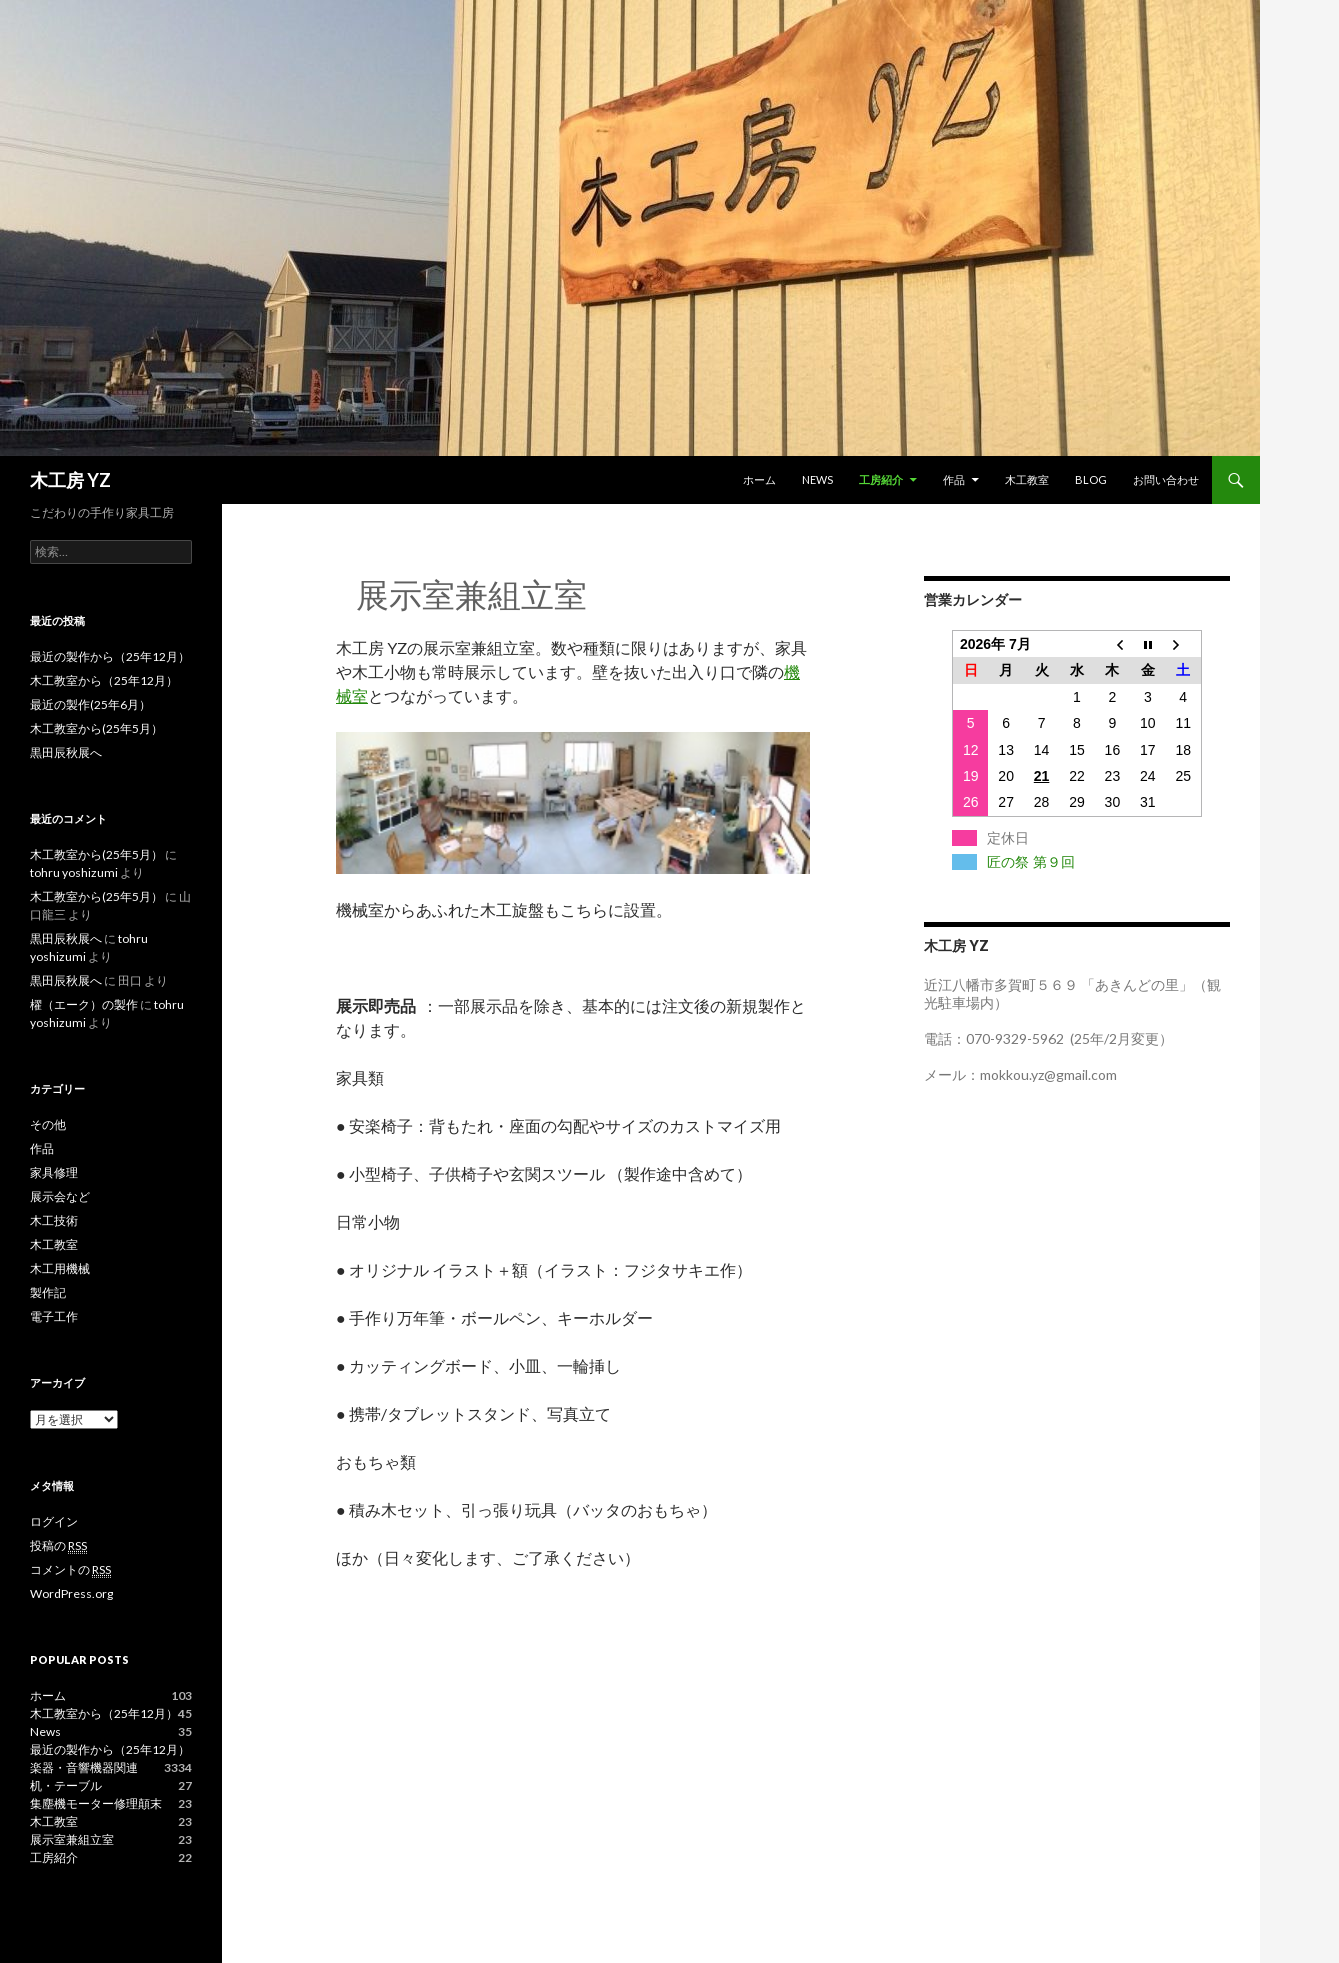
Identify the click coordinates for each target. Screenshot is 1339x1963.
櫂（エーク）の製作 (84, 1004)
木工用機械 (60, 1268)
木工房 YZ (70, 480)
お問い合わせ (1166, 479)
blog (1091, 479)
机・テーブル (66, 1785)
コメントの (70, 1570)
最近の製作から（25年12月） (110, 656)
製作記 (48, 1292)
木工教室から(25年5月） (96, 728)
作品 (954, 479)
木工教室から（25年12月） (104, 680)
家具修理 (54, 1172)
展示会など (60, 1196)
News (817, 479)
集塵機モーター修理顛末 (96, 1803)
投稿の (58, 1546)
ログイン (54, 1521)
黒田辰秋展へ (66, 752)
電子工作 (54, 1316)
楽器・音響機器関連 (84, 1767)
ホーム (759, 479)
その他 (48, 1124)
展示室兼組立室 (72, 1839)
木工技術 (54, 1220)
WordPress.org (71, 1593)
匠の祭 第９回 (1031, 862)
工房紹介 (881, 479)
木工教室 (1027, 479)
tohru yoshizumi (74, 872)
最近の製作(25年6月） (90, 704)
